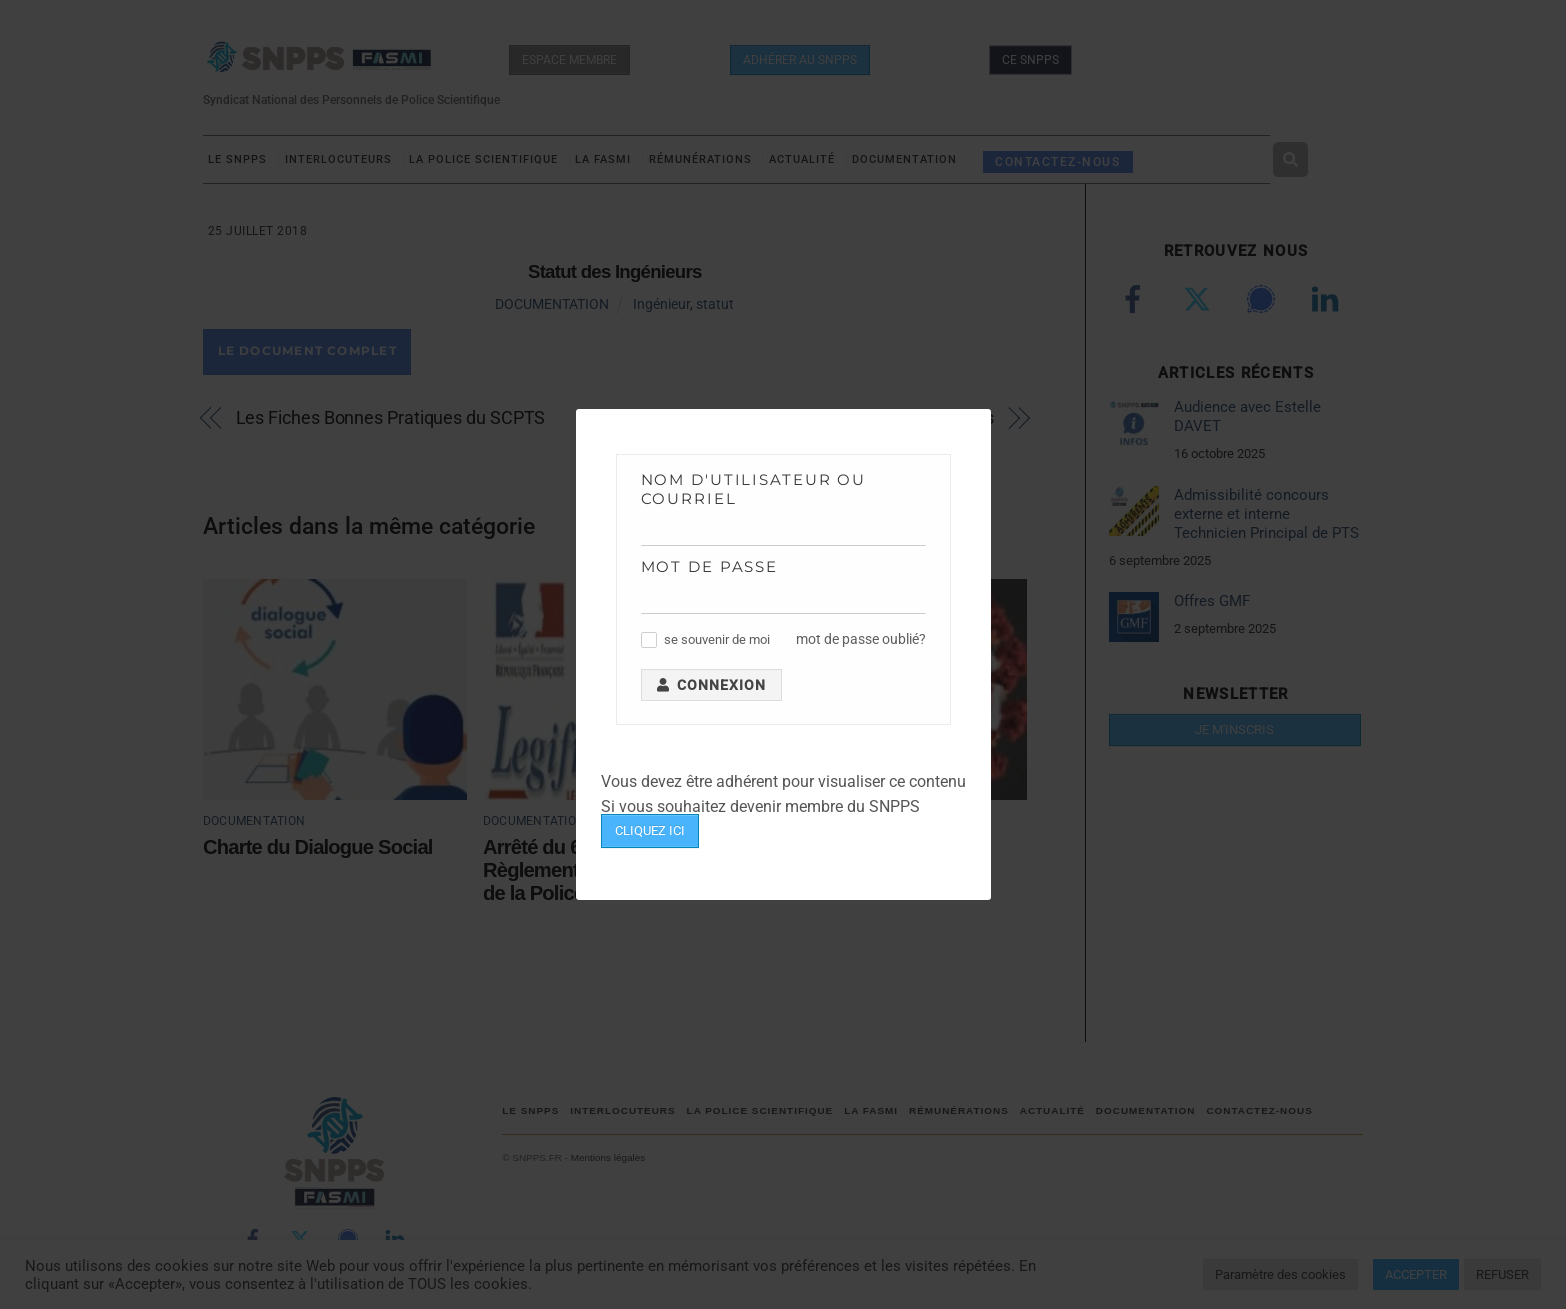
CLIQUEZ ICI (650, 830)
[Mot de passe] (783, 598)
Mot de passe (710, 566)
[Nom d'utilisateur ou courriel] (783, 530)
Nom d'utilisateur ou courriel (754, 489)
